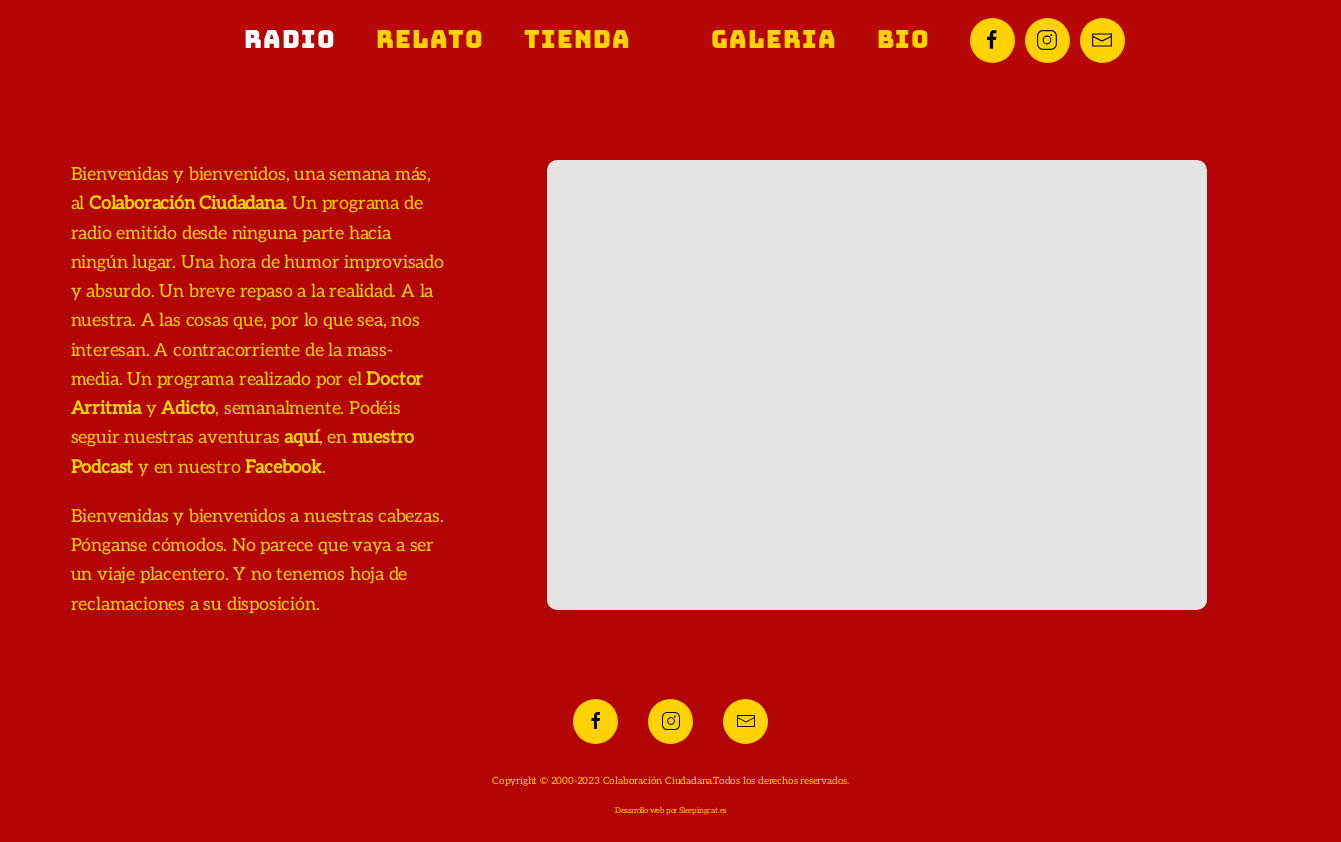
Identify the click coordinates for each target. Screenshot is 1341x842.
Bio (903, 39)
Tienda (577, 39)
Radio (290, 39)
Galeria (774, 39)
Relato (430, 39)
